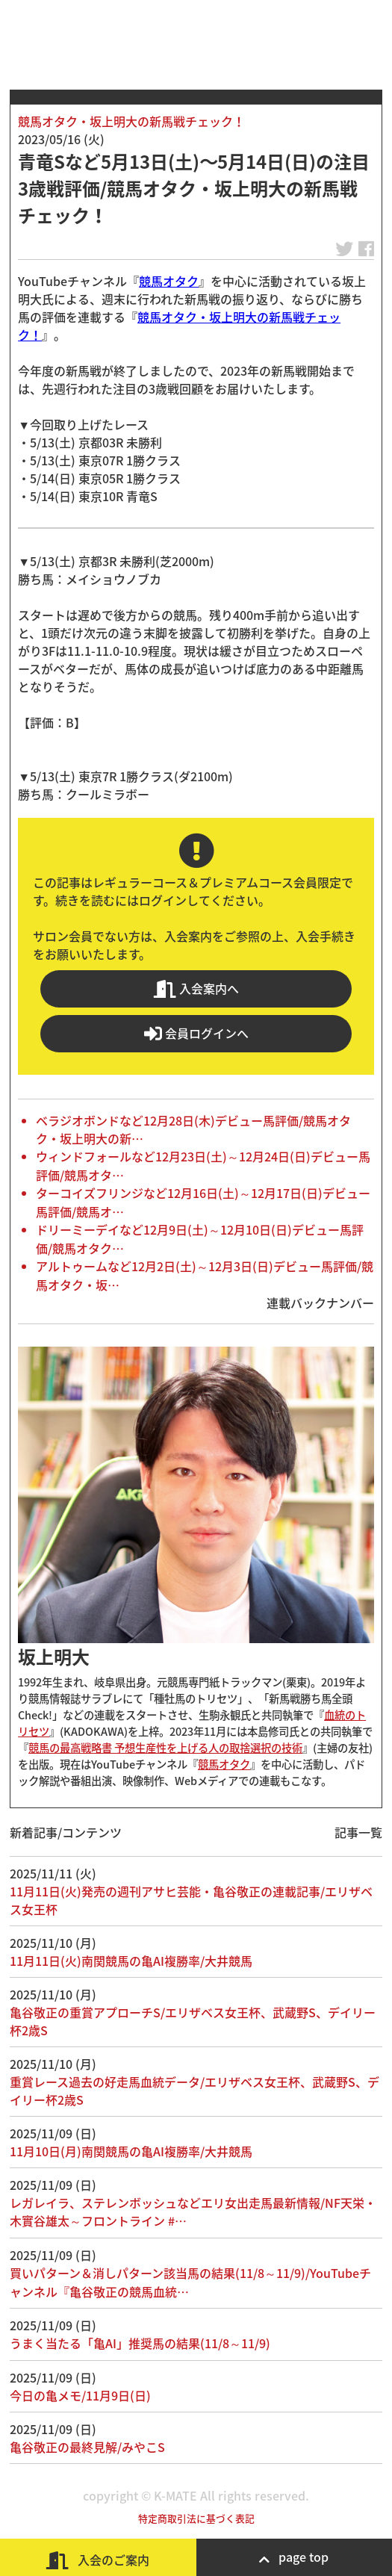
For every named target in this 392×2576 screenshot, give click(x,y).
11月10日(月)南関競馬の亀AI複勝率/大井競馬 (131, 2151)
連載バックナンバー (320, 1303)
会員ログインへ (196, 1033)
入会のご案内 (97, 2560)
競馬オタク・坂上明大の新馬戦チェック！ (131, 121)
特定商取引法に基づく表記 (196, 2518)
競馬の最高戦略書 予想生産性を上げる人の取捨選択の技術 (165, 1747)
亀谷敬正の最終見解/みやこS (87, 2447)
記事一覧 (358, 1832)
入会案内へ (196, 988)
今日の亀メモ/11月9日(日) (80, 2395)
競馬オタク (169, 281)
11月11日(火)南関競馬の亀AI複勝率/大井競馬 (131, 1961)
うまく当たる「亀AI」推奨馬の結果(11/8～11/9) (140, 2343)
